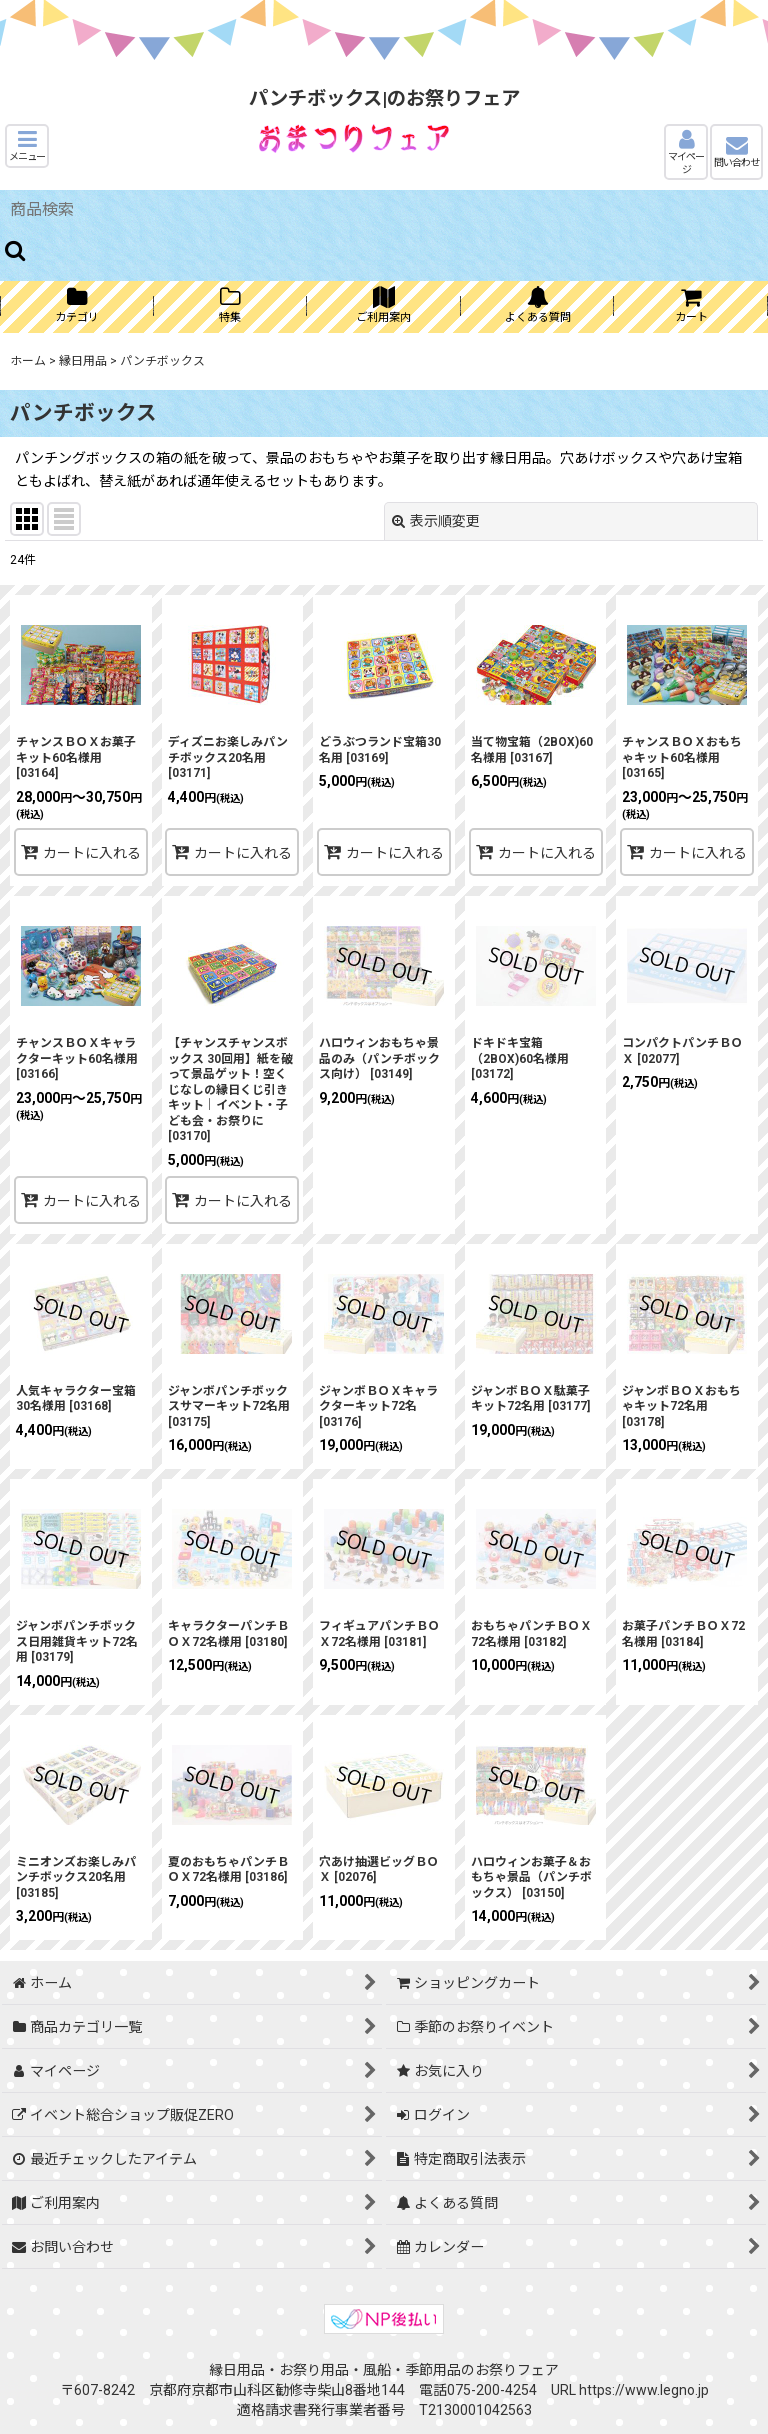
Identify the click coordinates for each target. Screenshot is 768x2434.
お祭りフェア (517, 2370)
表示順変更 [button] (436, 521)
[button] (27, 146)
